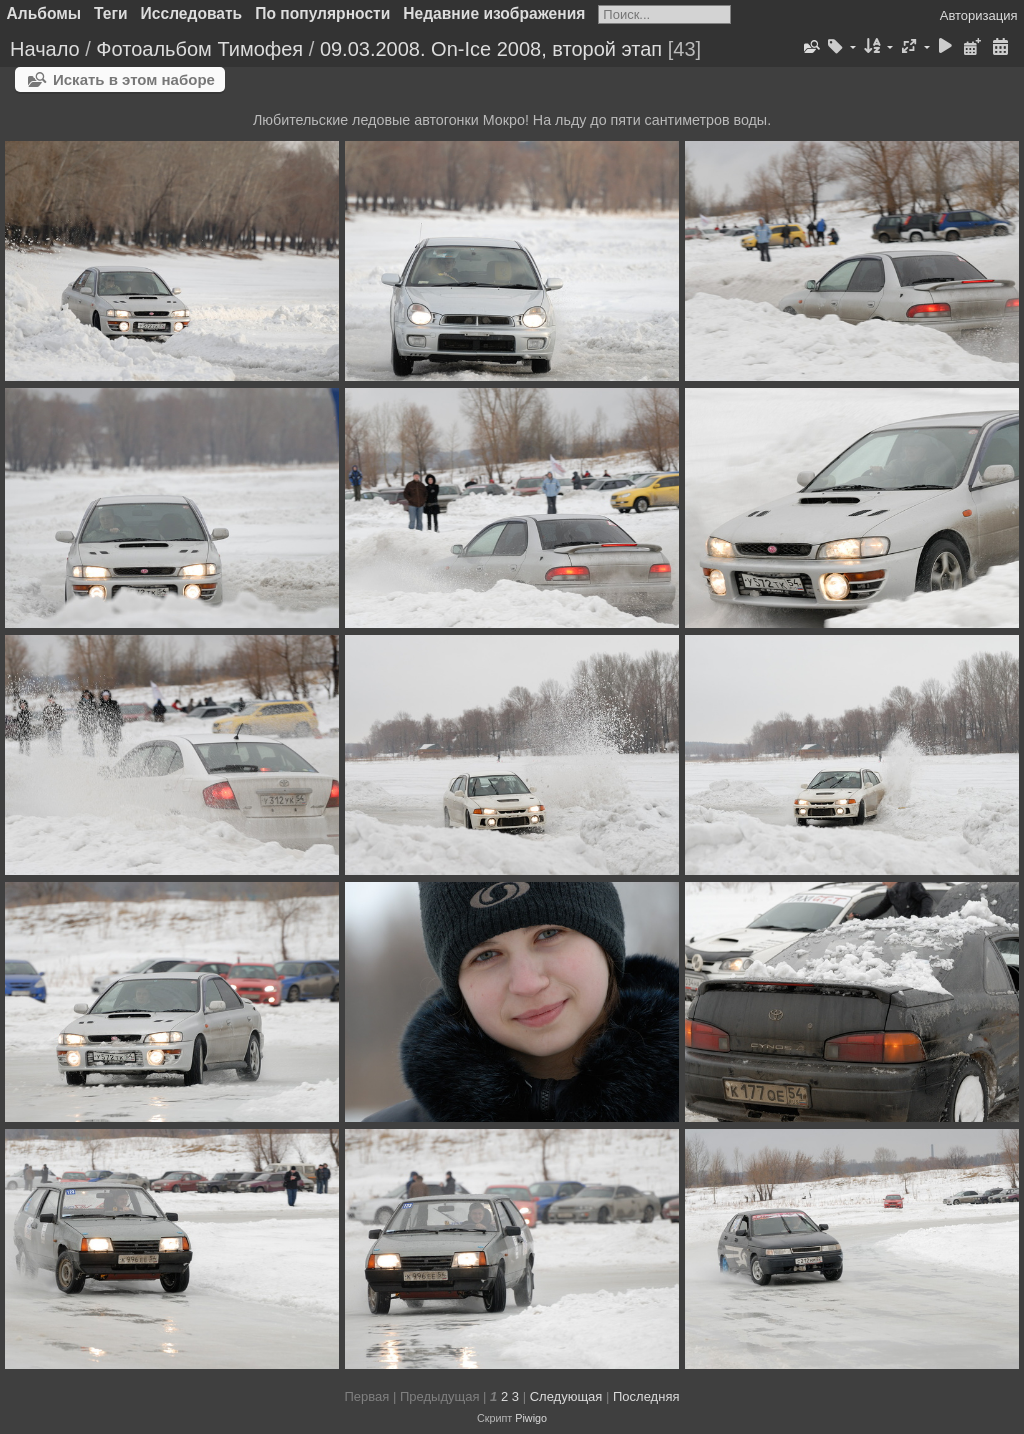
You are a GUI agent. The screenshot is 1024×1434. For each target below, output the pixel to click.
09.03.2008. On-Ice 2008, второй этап (491, 49)
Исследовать (192, 13)
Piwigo (531, 1418)
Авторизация (979, 15)
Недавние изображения (494, 13)
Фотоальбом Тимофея (199, 49)
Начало (45, 49)
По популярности (322, 13)
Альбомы (44, 13)
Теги (111, 13)
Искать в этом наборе (134, 79)
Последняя (646, 1396)
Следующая (566, 1396)
